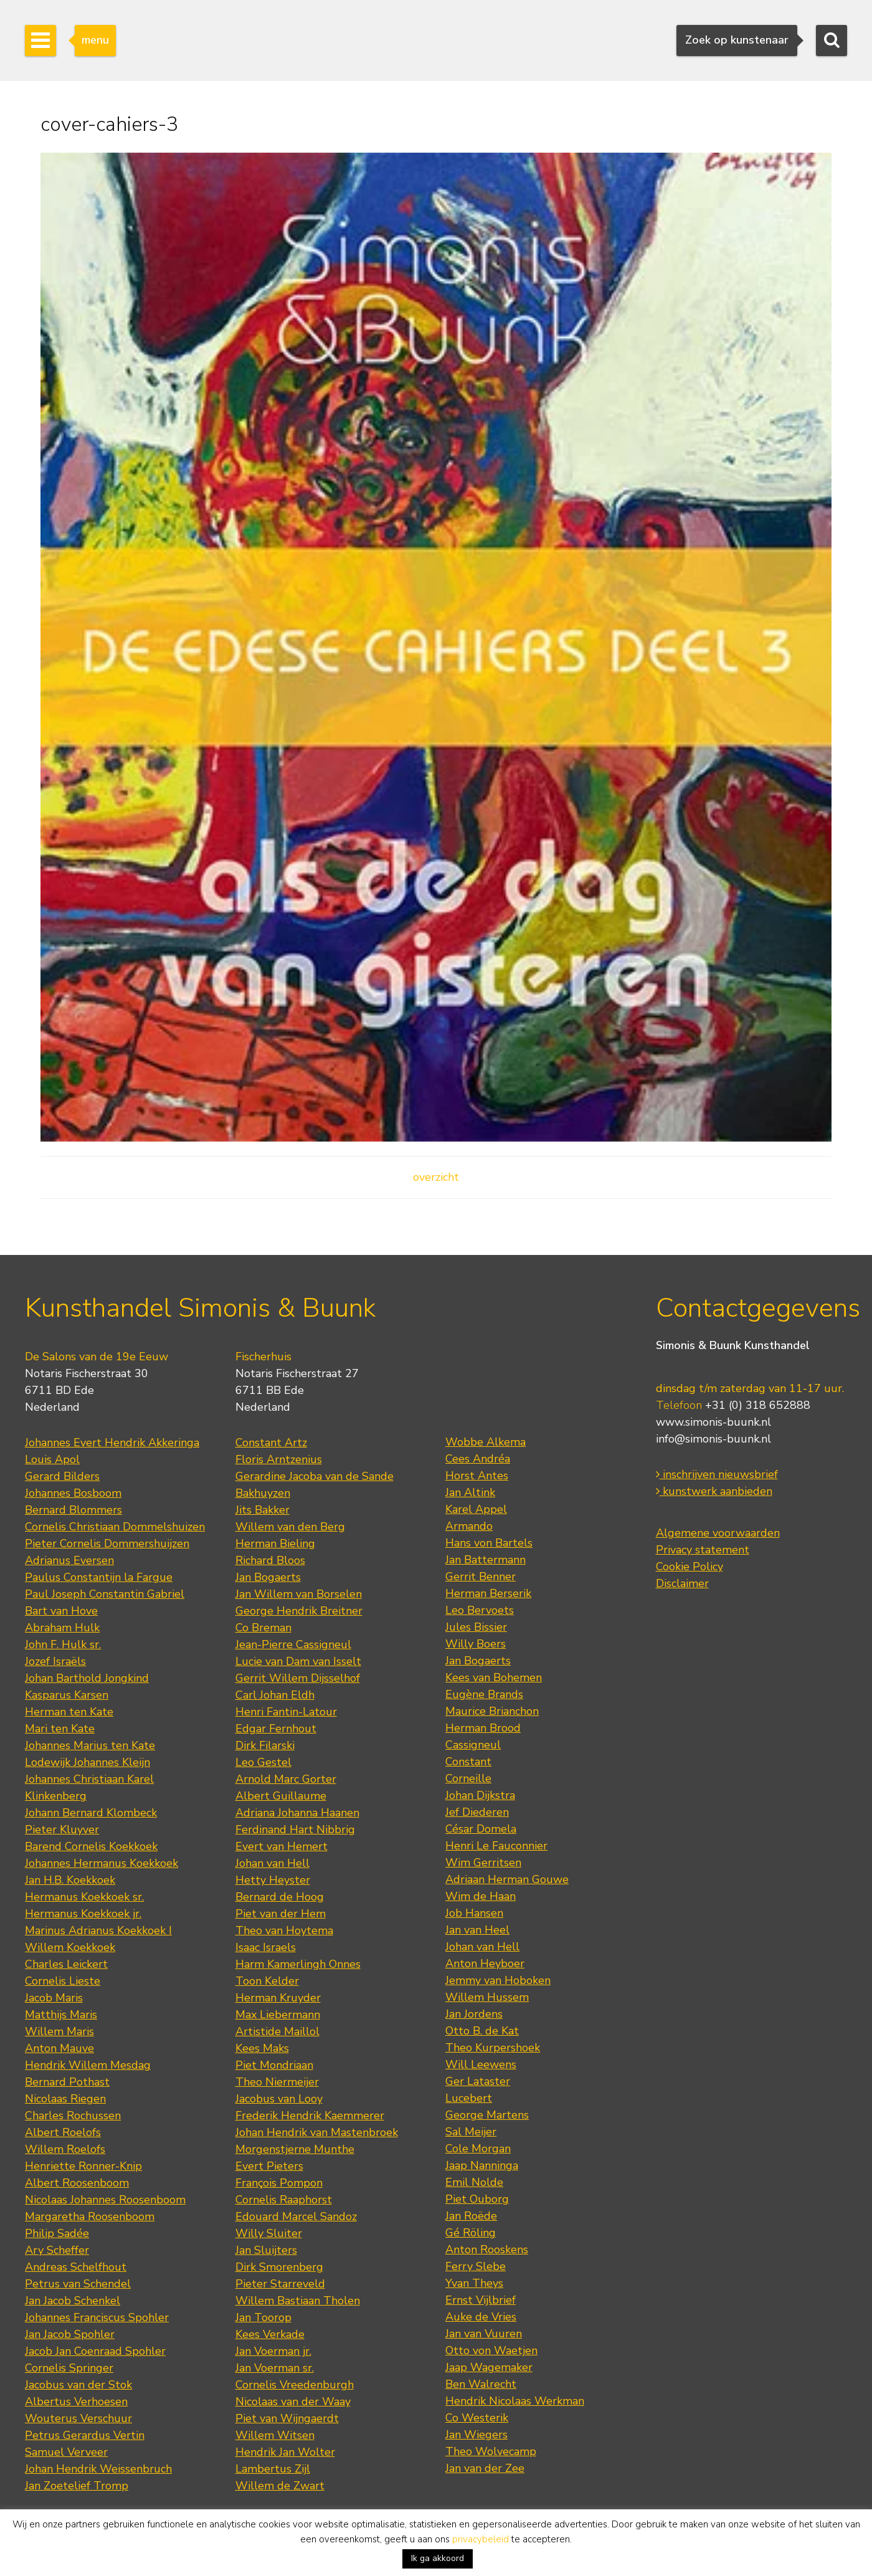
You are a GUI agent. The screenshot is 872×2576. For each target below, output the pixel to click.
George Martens (487, 2114)
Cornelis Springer (69, 2367)
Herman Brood (483, 1727)
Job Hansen (474, 1913)
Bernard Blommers (73, 1509)
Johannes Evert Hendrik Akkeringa (112, 1442)
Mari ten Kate (60, 1728)
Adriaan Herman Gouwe (507, 1879)
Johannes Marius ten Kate (90, 1745)
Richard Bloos (270, 1560)
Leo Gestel (263, 1762)
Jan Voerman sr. (274, 2367)
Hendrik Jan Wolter (285, 2452)
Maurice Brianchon (492, 1711)
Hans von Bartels (489, 1542)
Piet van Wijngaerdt (287, 2418)
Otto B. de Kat (482, 2030)
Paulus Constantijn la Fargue (99, 1577)
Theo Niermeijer (277, 2081)
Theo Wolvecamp (490, 2451)
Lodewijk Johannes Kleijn (87, 1762)
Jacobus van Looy (279, 2098)
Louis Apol (52, 1459)
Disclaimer (682, 1583)
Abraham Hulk (62, 1627)
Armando (469, 1526)
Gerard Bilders (62, 1476)
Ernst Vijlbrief (480, 2299)
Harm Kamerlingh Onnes (298, 1964)
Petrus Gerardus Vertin (85, 2435)
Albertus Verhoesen (76, 2401)
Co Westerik (476, 2417)
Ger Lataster (477, 2081)
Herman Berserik (488, 1593)
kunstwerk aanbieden (714, 1491)
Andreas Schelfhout (75, 2266)
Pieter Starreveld (280, 2283)
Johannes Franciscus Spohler (97, 2317)
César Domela (480, 1828)
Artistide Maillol (277, 2031)
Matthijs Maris (61, 2014)
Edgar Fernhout (275, 1728)
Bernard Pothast (67, 2081)
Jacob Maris (54, 1997)
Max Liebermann (277, 2014)
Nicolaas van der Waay (293, 2401)
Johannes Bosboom (73, 1493)
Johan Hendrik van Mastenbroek (316, 2132)
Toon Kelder (267, 1980)
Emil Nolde (474, 2182)
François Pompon (279, 2182)
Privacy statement (702, 1549)
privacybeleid (480, 2539)
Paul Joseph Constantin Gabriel (104, 1593)
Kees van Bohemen (493, 1677)
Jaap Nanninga (481, 2165)
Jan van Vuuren (483, 2333)
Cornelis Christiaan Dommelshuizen (115, 1526)
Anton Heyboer (484, 1963)
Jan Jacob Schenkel (72, 2300)
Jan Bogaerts (268, 1577)
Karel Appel (476, 1509)
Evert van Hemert (281, 1846)
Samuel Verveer (66, 2452)
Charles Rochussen (73, 2115)
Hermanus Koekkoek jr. (83, 1913)
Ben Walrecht (480, 2384)
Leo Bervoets (479, 1610)
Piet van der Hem (280, 1913)
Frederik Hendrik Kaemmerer (309, 2115)
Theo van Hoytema (284, 1930)
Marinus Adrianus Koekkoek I (98, 1930)
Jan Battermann (485, 1559)
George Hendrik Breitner (299, 1610)
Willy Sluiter (268, 2233)
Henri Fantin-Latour (286, 1711)
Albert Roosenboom (77, 2182)
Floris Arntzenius (278, 1459)
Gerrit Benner (480, 1576)
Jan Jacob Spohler (70, 2334)
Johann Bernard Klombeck (91, 1812)
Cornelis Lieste (62, 1980)
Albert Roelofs (63, 2132)
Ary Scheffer (57, 2250)
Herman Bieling (275, 1543)
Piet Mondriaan (274, 2065)
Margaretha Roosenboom (89, 2216)
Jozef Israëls (55, 1661)
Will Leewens (480, 2064)
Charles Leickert (66, 1964)
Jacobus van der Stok (78, 2384)
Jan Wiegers (476, 2434)
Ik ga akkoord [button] (437, 2558)
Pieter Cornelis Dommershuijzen (107, 1543)
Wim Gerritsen (483, 1862)
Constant (468, 1761)
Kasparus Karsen (66, 1694)
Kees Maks (262, 2048)
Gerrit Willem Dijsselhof (297, 1678)
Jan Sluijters (266, 2250)
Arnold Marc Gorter (285, 1779)
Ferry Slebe (475, 2266)
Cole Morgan (478, 2148)
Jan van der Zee (484, 2468)
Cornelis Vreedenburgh (294, 2384)
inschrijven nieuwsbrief (717, 1474)
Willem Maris (59, 2031)
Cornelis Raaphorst (283, 2199)
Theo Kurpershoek (492, 2047)
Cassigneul (473, 1744)
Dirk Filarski (265, 1745)
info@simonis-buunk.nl (713, 1438)
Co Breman (263, 1627)
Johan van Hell (272, 1863)
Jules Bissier (476, 1627)
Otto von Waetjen (491, 2350)
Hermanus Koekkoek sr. (84, 1896)
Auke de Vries (480, 2316)
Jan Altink (470, 1492)
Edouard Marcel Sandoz (296, 2216)
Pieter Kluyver (62, 1829)
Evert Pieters (269, 2166)
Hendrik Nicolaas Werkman (514, 2400)
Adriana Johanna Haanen (297, 1812)
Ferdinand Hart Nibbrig (295, 1829)
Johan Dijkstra (480, 1795)
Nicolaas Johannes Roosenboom (105, 2199)
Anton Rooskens (486, 2249)
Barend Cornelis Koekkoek (91, 1846)
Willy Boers (475, 1643)
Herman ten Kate (69, 1711)
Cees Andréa (477, 1458)
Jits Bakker (262, 1509)
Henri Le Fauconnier (496, 1845)
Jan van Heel (477, 1929)
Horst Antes (476, 1475)
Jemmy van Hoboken (498, 1980)
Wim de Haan (480, 1896)
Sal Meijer (470, 2131)
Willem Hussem (487, 1997)
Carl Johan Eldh (275, 1694)
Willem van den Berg (290, 1526)
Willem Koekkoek (70, 1947)
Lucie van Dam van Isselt (298, 1661)
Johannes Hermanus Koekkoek (101, 1863)
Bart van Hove (61, 1610)
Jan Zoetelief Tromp (76, 2485)
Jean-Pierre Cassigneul (293, 1644)
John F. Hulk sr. (63, 1644)
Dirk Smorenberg (279, 2266)
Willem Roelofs (65, 2149)
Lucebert (468, 2098)
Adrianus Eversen (69, 1560)
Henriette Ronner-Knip (83, 2166)
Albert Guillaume (280, 1795)
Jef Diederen (477, 1812)
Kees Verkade (270, 2334)
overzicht (436, 1177)
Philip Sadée (57, 2233)
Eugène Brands (484, 1694)
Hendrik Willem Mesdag (88, 2065)
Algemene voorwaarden (718, 1532)
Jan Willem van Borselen (298, 1593)
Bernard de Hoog (279, 1896)
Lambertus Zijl (272, 2468)
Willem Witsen (275, 2435)
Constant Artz (271, 1442)
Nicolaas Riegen (65, 2098)
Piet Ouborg (477, 2199)
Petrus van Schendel (78, 2283)
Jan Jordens (474, 2013)
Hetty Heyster (272, 1879)
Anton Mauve (59, 2048)
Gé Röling (470, 2232)
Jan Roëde (471, 2215)
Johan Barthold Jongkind (87, 1678)
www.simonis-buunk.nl (713, 1421)
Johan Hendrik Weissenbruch (98, 2468)
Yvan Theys (474, 2283)
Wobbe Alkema (485, 1441)
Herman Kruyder (278, 1997)
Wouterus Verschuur (78, 2418)
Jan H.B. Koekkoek (70, 1879)
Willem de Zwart (280, 2485)
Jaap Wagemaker (489, 2367)
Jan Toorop (263, 2317)
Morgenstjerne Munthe (294, 2149)
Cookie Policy (689, 1566)
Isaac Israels (265, 1947)
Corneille (468, 1778)
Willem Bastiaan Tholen (297, 2300)
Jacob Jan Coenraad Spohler (95, 2351)
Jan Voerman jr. (273, 2351)
